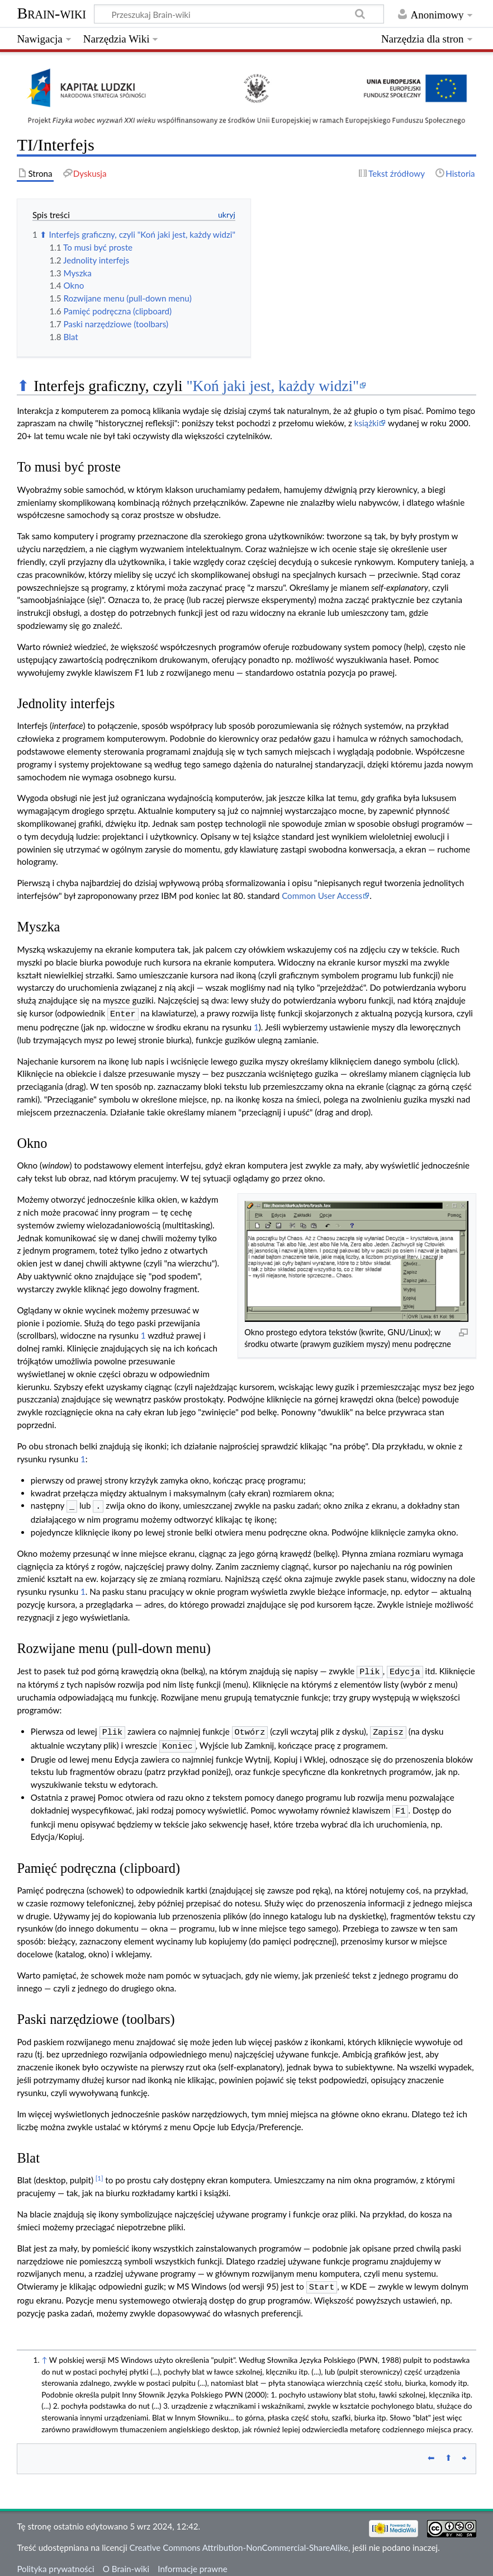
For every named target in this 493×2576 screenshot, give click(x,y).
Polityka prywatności (55, 2561)
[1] (99, 2171)
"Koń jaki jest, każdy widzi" (272, 386)
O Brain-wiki (126, 2561)
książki (366, 423)
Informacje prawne (192, 2561)
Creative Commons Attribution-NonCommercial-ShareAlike (239, 2540)
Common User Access (322, 896)
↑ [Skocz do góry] (44, 2352)
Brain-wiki (51, 13)
